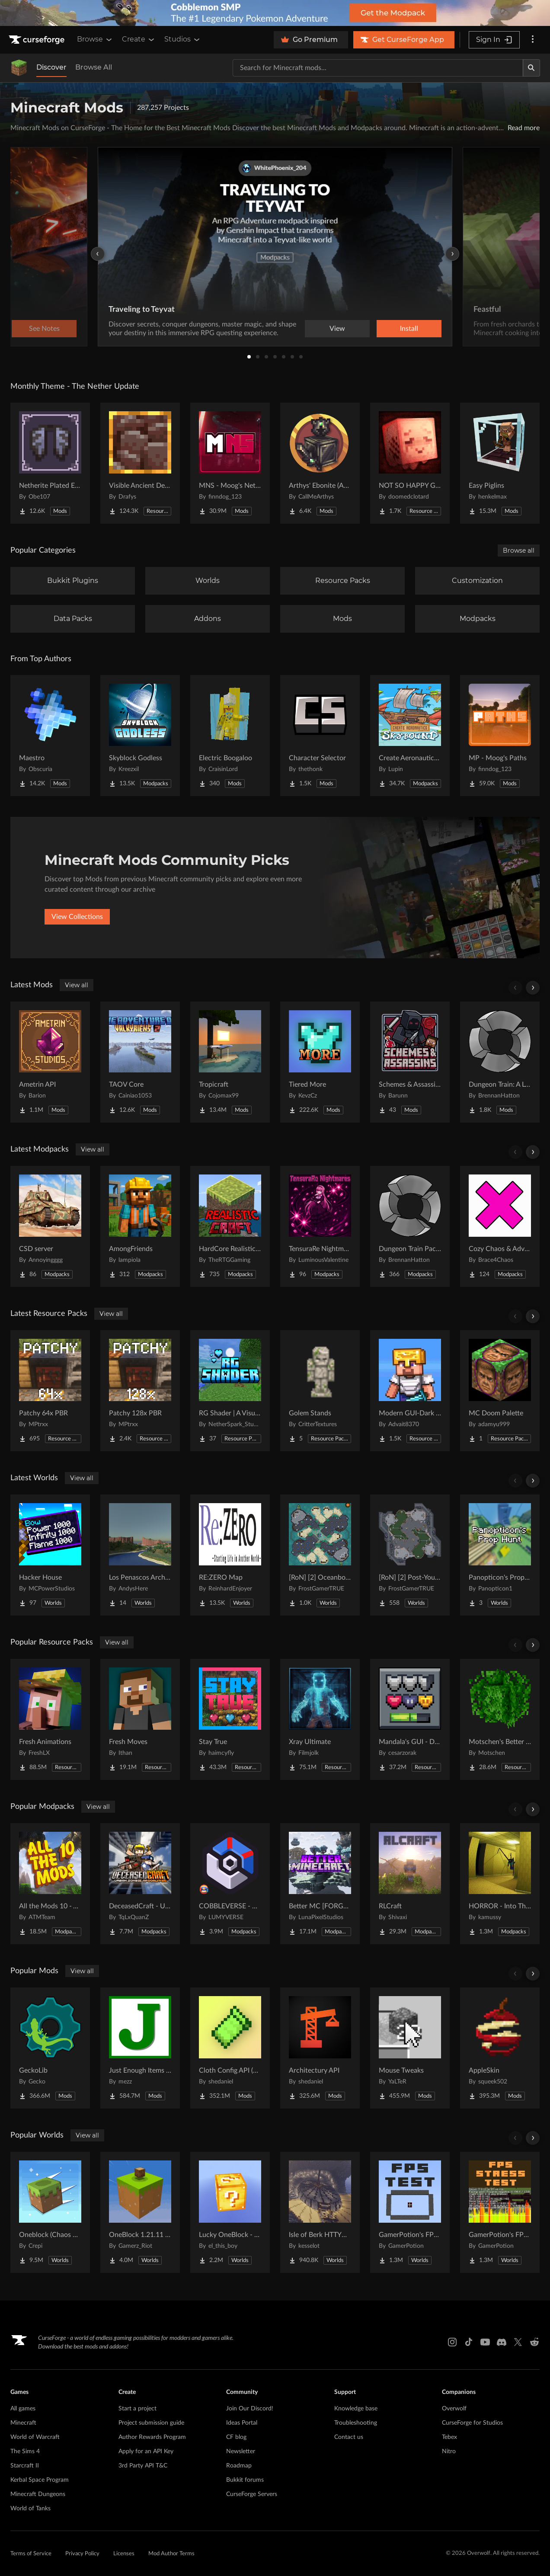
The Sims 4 (25, 2451)
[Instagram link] (452, 2342)
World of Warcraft (35, 2437)
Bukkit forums (245, 2480)
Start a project (137, 2409)
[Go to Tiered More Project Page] (320, 1062)
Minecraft (23, 2423)
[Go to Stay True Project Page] (230, 1719)
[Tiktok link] (469, 2342)
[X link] (518, 2342)
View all (76, 985)
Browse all (518, 550)
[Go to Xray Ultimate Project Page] (320, 1719)
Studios (182, 39)
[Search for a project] (378, 68)
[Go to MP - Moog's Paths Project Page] (500, 735)
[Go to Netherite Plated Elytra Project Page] (50, 463)
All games (22, 2409)
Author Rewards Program (152, 2437)
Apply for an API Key (145, 2451)
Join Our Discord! (249, 2409)
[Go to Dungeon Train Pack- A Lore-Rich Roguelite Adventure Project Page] (410, 1226)
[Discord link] (501, 2342)
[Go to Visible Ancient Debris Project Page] (140, 463)
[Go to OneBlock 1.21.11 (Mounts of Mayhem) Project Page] (140, 2212)
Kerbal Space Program (39, 2480)
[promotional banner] (275, 13)
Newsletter (240, 2451)
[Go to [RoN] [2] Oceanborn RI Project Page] (320, 1555)
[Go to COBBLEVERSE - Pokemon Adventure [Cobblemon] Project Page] (230, 1883)
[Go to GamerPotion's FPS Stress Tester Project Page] (500, 2212)
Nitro (449, 2451)
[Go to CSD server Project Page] (50, 1226)
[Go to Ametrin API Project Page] (50, 1062)
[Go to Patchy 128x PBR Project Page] (140, 1390)
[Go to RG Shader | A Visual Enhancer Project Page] (230, 1390)
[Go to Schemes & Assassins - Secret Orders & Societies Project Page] (410, 1062)
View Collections (77, 916)
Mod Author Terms (171, 2554)
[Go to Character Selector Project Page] (320, 735)
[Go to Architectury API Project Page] (320, 2048)
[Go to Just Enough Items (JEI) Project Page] (140, 2048)
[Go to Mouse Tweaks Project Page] (410, 2048)
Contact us (348, 2437)
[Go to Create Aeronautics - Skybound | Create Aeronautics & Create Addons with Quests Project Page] (410, 735)
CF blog (236, 2437)
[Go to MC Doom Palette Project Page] (500, 1390)
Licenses (123, 2554)
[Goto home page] (38, 39)
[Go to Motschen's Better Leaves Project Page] (500, 1719)
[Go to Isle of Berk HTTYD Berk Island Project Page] (320, 2212)
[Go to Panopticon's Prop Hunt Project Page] (500, 1555)
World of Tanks (30, 2509)
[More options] (532, 39)
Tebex (449, 2437)
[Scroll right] (533, 988)
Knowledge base (355, 2409)
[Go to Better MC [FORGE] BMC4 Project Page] (320, 1883)
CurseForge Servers (251, 2494)
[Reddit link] (534, 2342)
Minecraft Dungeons (37, 2494)
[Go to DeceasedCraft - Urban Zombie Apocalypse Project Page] (140, 1883)
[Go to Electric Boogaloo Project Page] (230, 735)
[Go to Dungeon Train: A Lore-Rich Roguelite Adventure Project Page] (500, 1062)
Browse (95, 39)
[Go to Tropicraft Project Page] (230, 1062)
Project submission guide (151, 2423)
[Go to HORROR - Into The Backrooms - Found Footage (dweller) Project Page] (500, 1883)
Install (409, 328)
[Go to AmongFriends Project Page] (140, 1226)
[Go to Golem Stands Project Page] (320, 1390)
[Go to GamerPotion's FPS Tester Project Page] (410, 2212)
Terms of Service (30, 2554)
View (337, 328)
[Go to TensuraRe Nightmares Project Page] (320, 1226)
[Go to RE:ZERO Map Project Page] (230, 1555)
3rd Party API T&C (142, 2466)
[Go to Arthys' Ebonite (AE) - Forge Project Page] (320, 463)
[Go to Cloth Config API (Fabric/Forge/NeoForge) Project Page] (230, 2048)
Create (139, 39)
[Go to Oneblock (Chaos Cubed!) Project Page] (50, 2212)
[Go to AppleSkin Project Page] (500, 2048)
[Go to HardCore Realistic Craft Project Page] (230, 1226)
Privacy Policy (82, 2554)
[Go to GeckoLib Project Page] (50, 2048)
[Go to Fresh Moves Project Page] (140, 1719)
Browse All (93, 67)
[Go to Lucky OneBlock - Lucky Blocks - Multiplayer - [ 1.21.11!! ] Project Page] (230, 2212)
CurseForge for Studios (472, 2423)
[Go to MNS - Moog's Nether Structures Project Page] (230, 463)
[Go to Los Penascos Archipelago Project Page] (140, 1555)
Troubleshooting (355, 2423)
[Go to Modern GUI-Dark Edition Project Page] (410, 1390)
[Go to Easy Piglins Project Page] (500, 463)
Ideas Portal (241, 2423)
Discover (51, 67)
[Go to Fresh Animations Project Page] (50, 1719)
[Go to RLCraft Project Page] (410, 1883)
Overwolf (454, 2409)
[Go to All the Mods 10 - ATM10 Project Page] (50, 1883)
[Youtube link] (485, 2342)
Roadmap (239, 2466)
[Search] (531, 68)
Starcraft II (24, 2466)
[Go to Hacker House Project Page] (50, 1555)
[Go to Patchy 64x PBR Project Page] (50, 1390)
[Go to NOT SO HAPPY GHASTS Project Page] (410, 463)
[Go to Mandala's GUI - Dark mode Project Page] (410, 1719)
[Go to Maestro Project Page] (50, 735)
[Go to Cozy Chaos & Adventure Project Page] (500, 1226)
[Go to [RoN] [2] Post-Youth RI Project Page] (410, 1555)
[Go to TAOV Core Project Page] (140, 1062)
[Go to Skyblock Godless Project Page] (140, 735)
